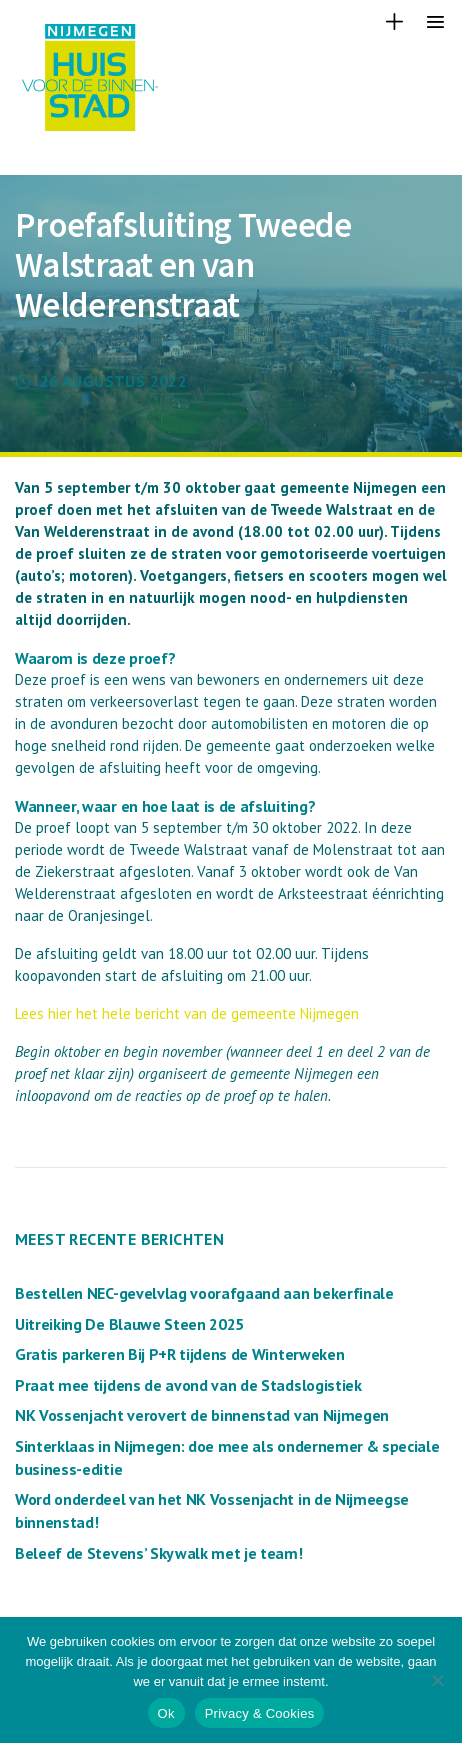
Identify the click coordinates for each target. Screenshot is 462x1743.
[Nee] (437, 1680)
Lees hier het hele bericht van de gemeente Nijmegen (187, 1013)
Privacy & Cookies (260, 1713)
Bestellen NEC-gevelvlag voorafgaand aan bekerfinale (204, 1293)
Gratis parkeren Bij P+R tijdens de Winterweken (179, 1354)
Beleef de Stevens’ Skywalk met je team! (159, 1553)
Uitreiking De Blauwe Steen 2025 (129, 1324)
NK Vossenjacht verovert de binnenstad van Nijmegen (202, 1415)
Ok (166, 1713)
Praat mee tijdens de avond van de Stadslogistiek (188, 1385)
